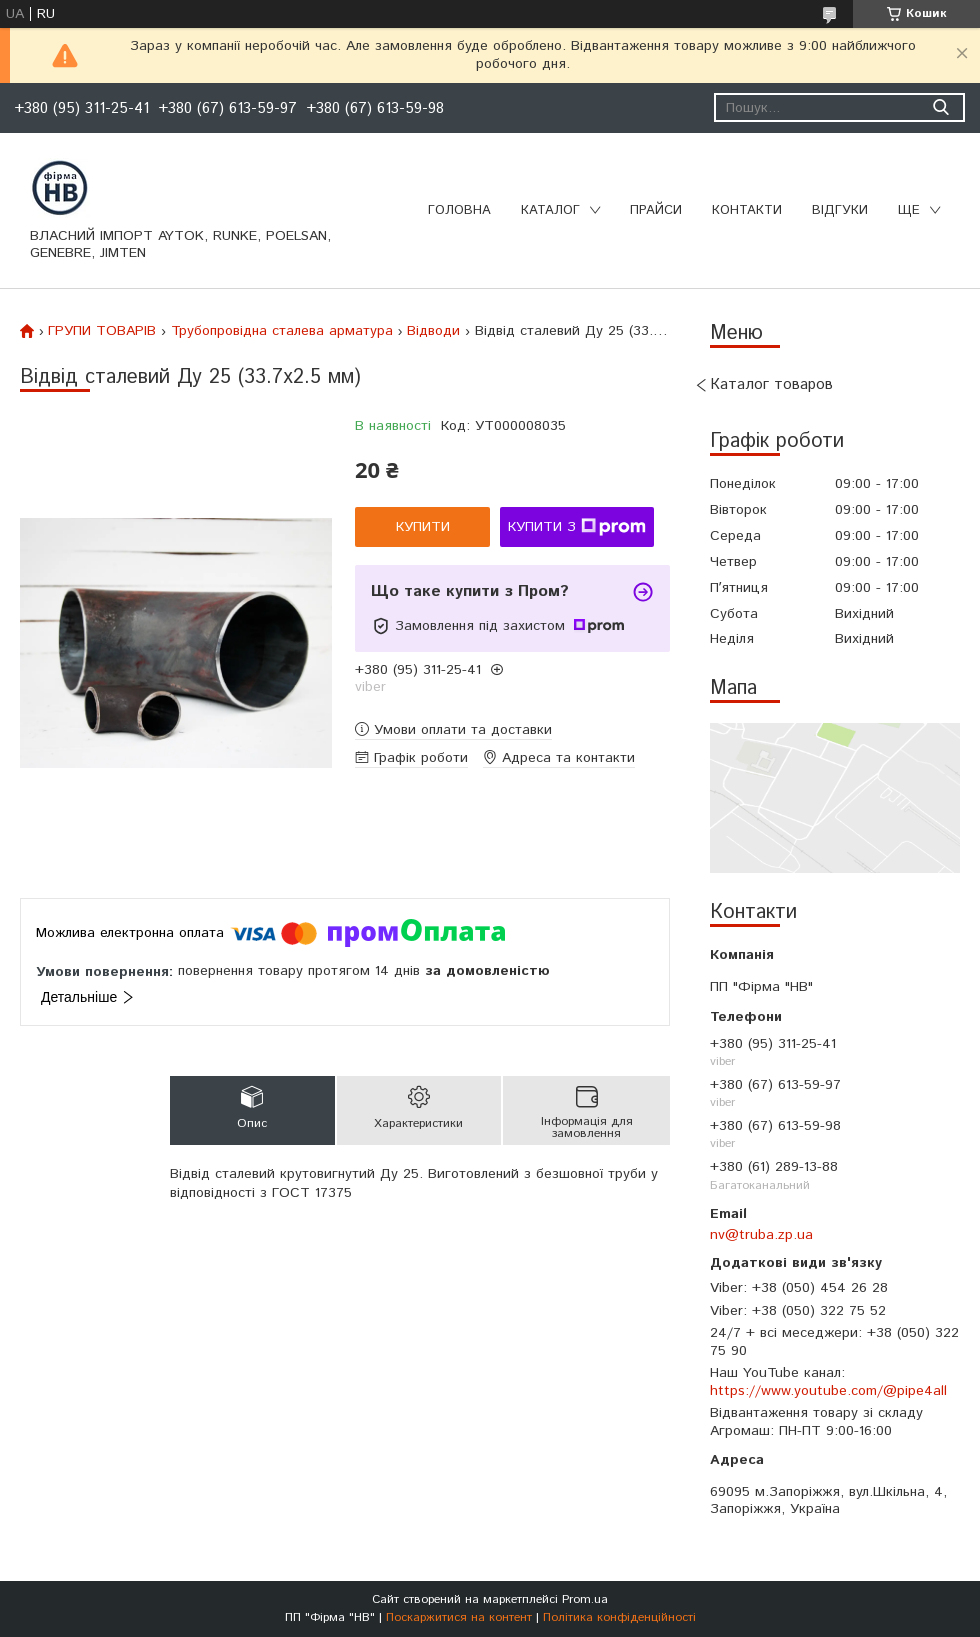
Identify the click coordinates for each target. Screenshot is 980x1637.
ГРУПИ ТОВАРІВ (102, 331)
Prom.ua (585, 1599)
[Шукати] (940, 107)
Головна (459, 210)
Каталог (550, 210)
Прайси (656, 210)
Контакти (747, 210)
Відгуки (840, 210)
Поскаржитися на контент (459, 1617)
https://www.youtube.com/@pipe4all (828, 1391)
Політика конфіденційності (619, 1617)
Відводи (433, 331)
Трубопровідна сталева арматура (282, 331)
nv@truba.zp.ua (761, 1235)
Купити (423, 527)
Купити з (577, 527)
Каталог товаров (771, 384)
